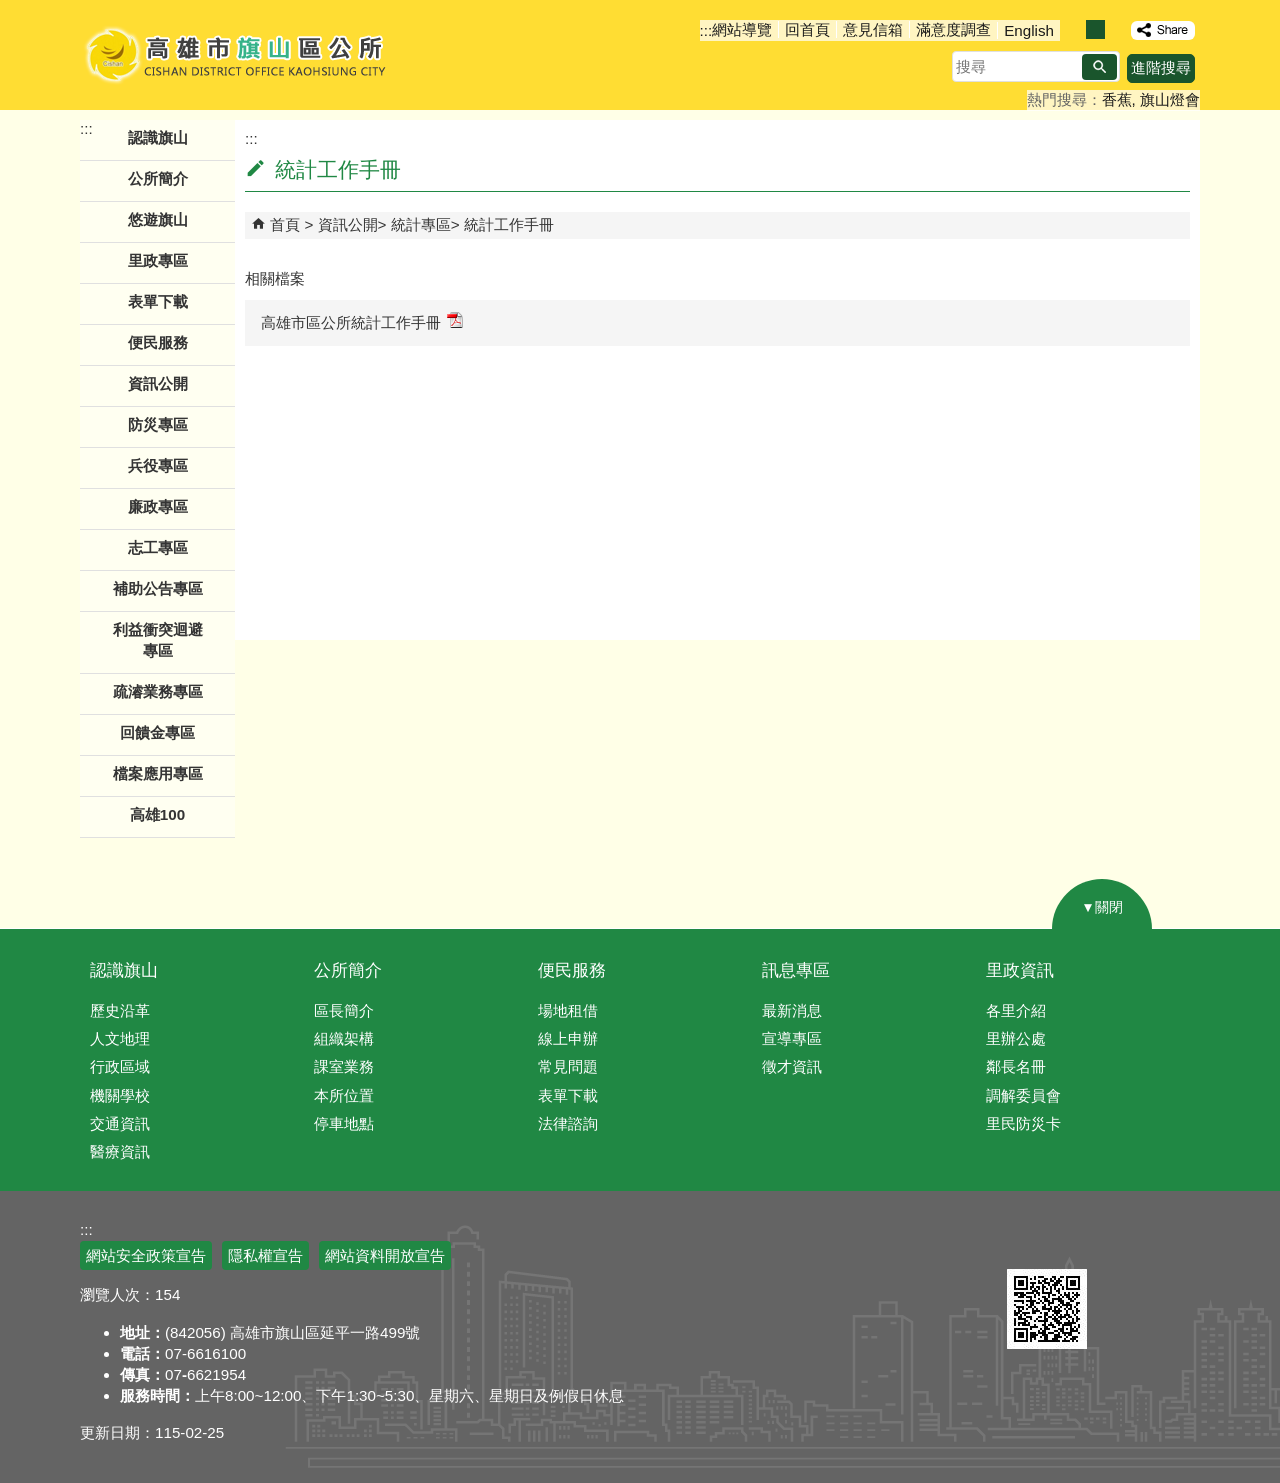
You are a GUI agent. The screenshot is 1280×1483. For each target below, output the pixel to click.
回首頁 (807, 29)
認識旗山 (124, 970)
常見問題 (568, 1066)
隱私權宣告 (265, 1255)
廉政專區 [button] (158, 506)
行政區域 (120, 1066)
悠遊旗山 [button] (158, 219)
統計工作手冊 (509, 224)
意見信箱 (873, 29)
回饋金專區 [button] (157, 732)
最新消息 (792, 1010)
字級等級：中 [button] (1095, 29)
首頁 (285, 224)
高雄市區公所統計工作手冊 (362, 321)
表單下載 (158, 301)
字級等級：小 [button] (1074, 29)
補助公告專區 (158, 588)
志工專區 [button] (158, 547)
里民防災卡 (1023, 1123)
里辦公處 (1016, 1038)
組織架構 (344, 1038)
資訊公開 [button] (158, 383)
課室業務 (344, 1066)
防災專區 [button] (158, 424)
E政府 (1028, 1243)
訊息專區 (796, 970)
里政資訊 (1020, 970)
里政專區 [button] (158, 260)
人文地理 (120, 1038)
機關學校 (120, 1095)
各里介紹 (1016, 1010)
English (1029, 30)
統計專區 (421, 224)
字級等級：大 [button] (1116, 29)
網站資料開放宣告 (385, 1255)
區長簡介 (344, 1010)
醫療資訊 (120, 1151)
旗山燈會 (1170, 99)
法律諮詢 (568, 1123)
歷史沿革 (120, 1010)
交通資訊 (120, 1123)
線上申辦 (568, 1038)
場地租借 (568, 1010)
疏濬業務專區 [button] (158, 691)
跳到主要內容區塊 (10, 10)
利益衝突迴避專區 (158, 640)
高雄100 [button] (157, 814)
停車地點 (344, 1123)
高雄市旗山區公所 (237, 55)
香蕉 (1117, 99)
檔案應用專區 (158, 773)
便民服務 (572, 970)
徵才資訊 (792, 1066)
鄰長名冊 (1016, 1066)
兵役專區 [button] (158, 465)
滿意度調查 (953, 29)
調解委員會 (1023, 1095)
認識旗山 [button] (158, 137)
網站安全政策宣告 (146, 1255)
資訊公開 (348, 224)
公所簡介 (348, 970)
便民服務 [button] (158, 342)
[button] (1099, 67)
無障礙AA (1127, 1245)
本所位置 (344, 1095)
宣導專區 (792, 1038)
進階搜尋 (1161, 67)
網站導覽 (742, 29)
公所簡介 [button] (158, 178)
